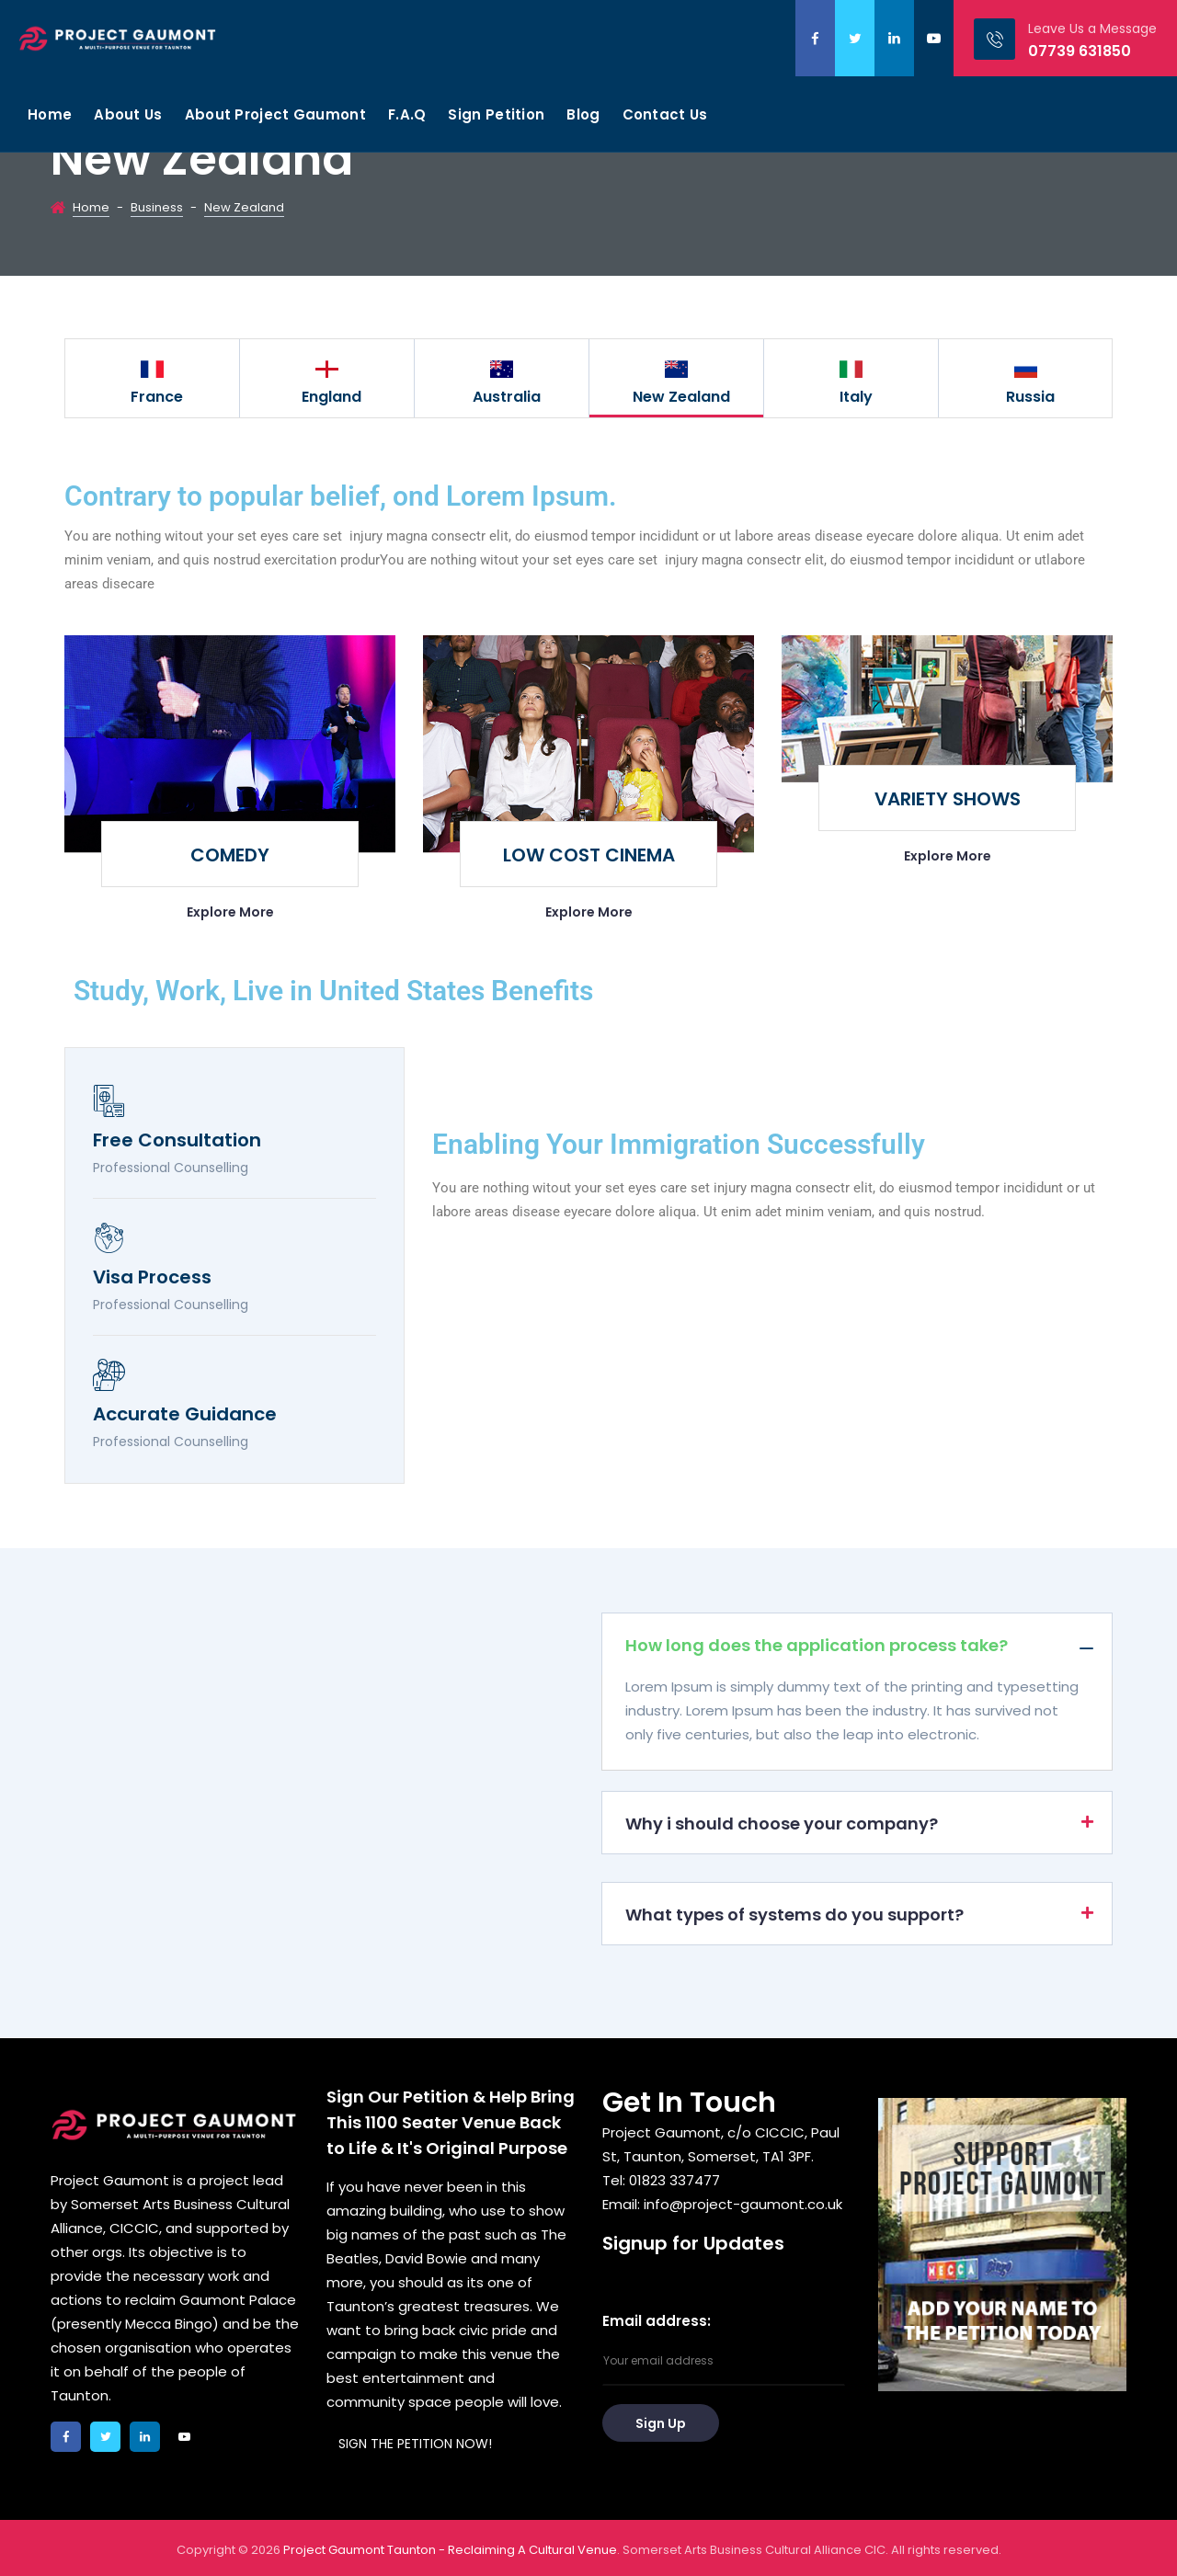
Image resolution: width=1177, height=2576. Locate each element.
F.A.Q (407, 114)
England (331, 396)
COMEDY (229, 855)
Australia (507, 396)
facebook (815, 38)
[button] (857, 1644)
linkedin (894, 38)
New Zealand (681, 396)
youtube (933, 38)
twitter (854, 38)
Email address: (723, 2348)
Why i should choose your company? (781, 1823)
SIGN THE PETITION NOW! (415, 2443)
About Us (128, 114)
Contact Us (665, 114)
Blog (583, 114)
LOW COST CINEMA (589, 855)
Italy (856, 396)
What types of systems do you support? (794, 1914)
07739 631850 (1079, 51)
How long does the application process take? (816, 1645)
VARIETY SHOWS (947, 799)
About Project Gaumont (275, 114)
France (157, 396)
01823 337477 (674, 2180)
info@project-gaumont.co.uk (743, 2204)
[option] (152, 378)
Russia (1030, 396)
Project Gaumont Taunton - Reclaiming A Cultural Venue (450, 2550)
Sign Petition (496, 114)
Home (50, 114)
